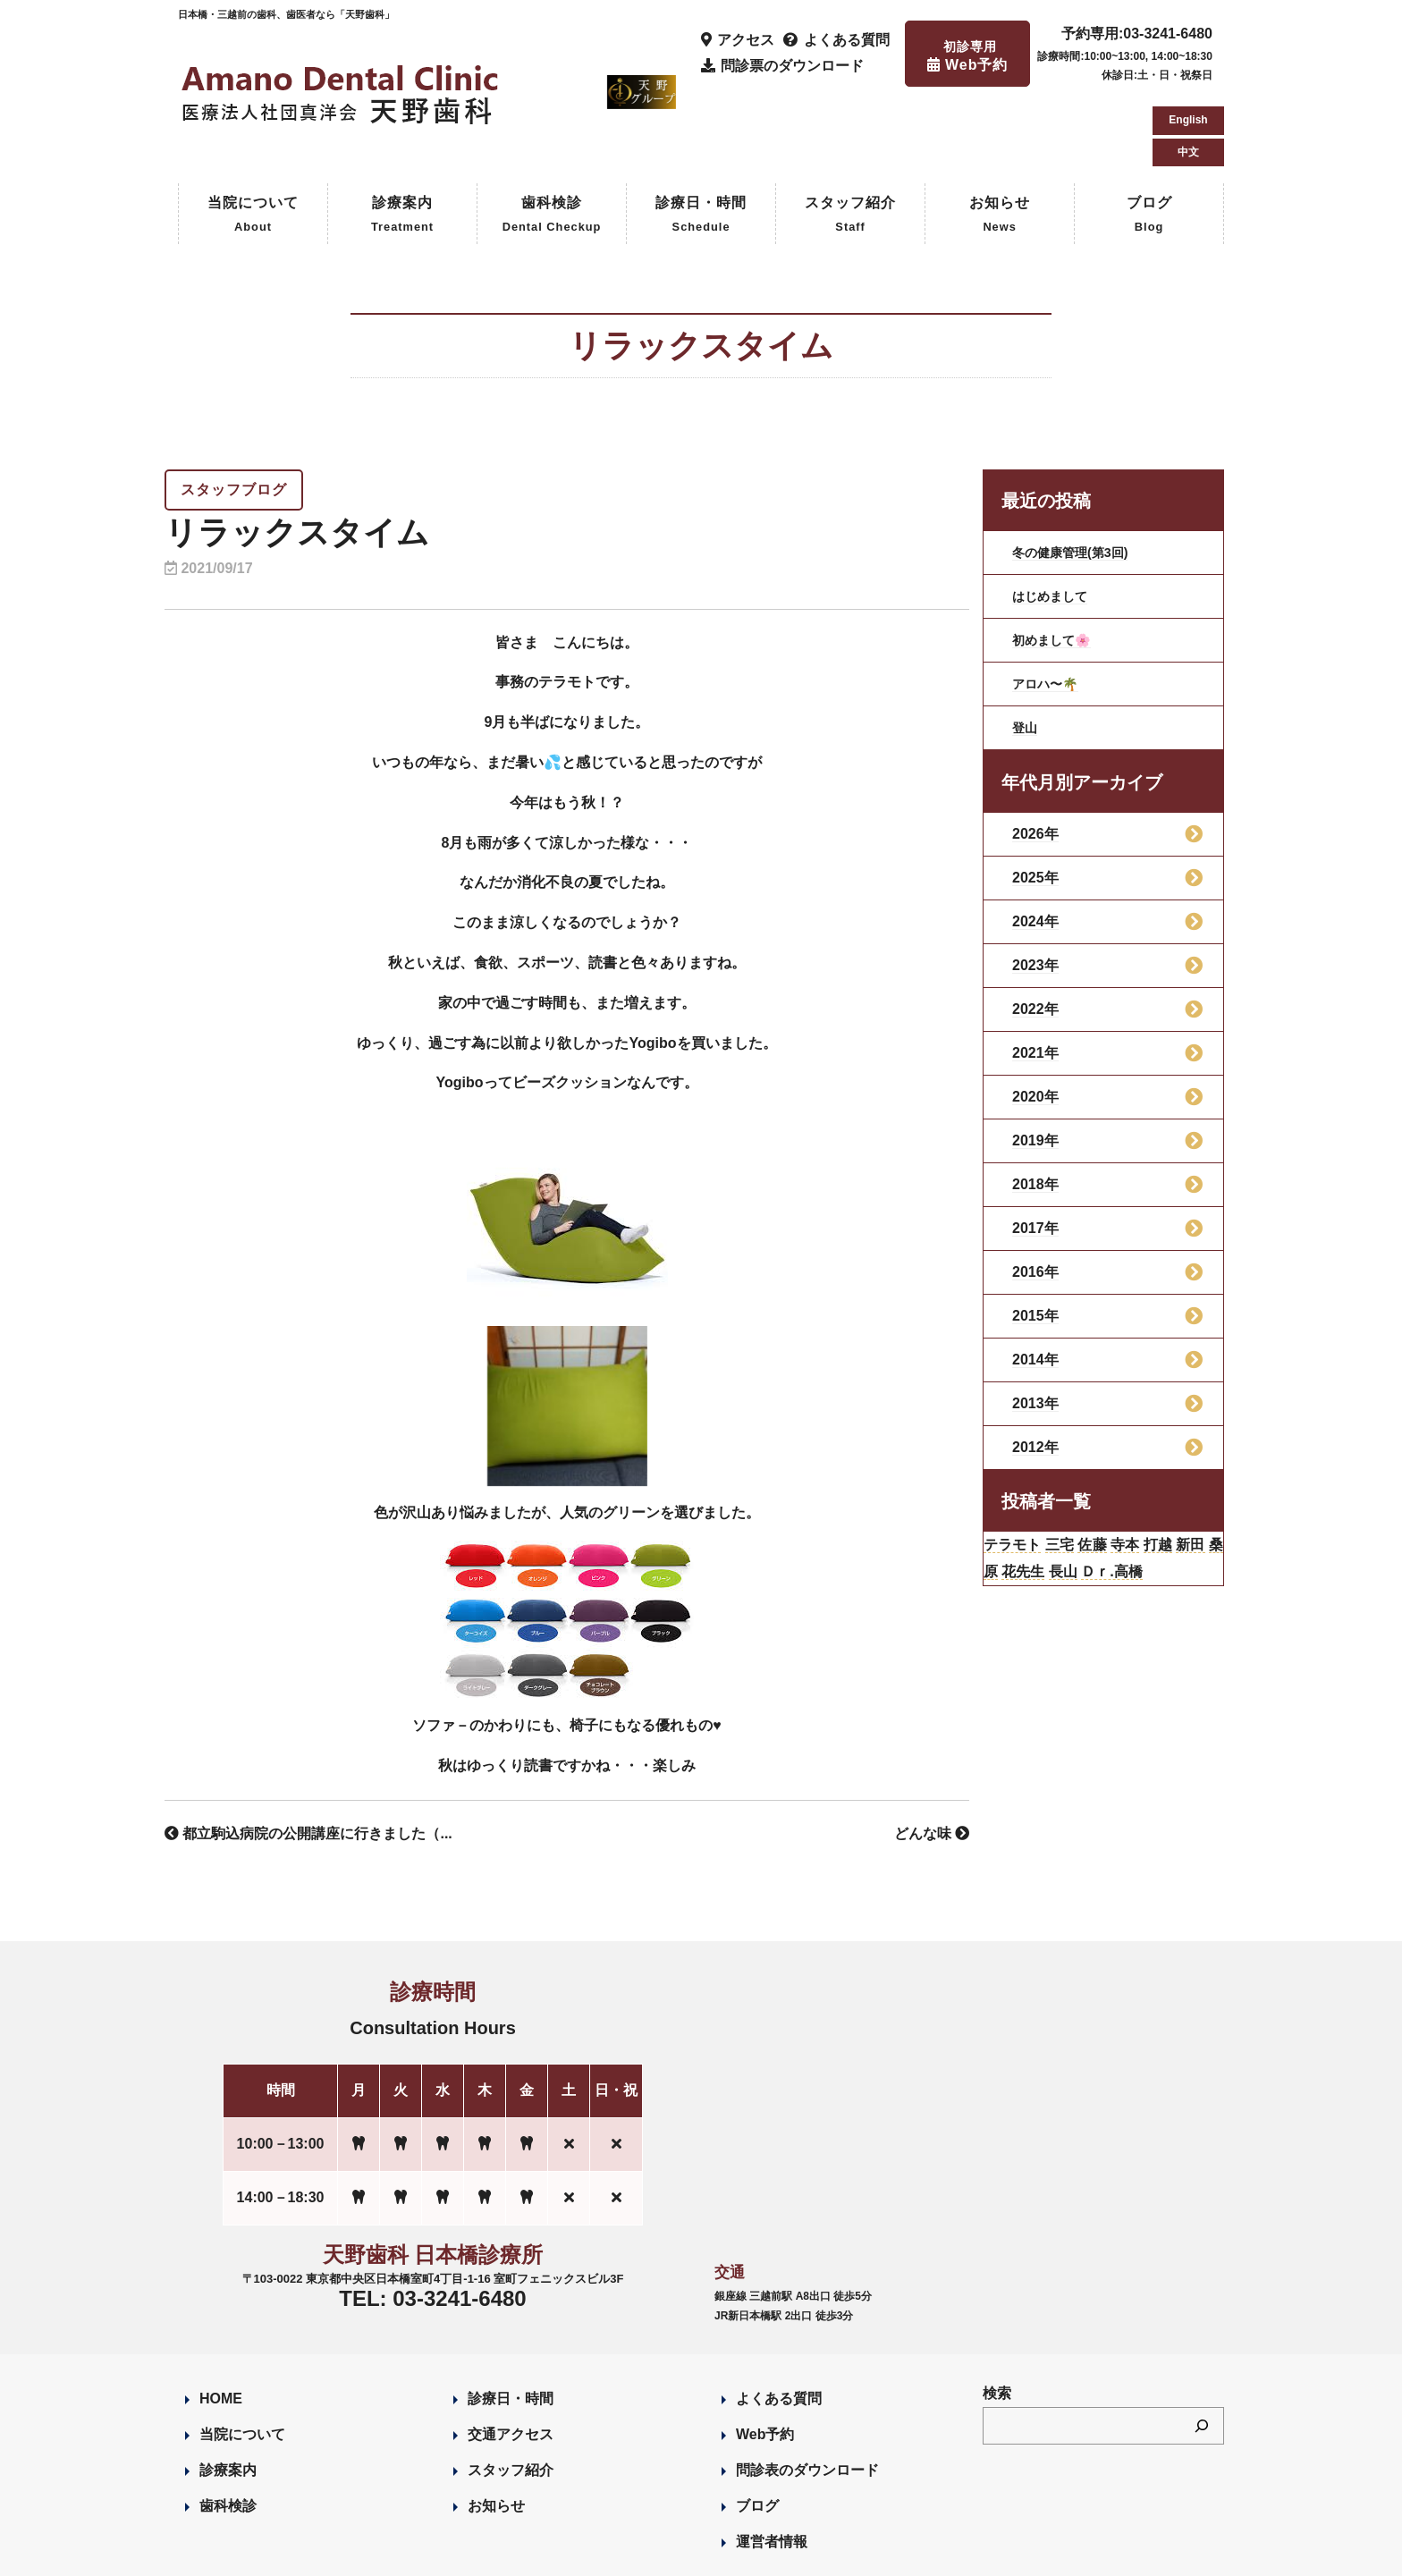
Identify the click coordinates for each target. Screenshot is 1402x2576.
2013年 (1035, 1327)
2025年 (1035, 801)
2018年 (1035, 1108)
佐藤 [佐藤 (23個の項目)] (1121, 1472)
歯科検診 (552, 140)
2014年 (1035, 1283)
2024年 (1035, 845)
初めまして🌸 (1057, 563)
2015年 (1035, 1239)
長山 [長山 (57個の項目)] (1141, 1504)
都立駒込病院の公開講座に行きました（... (308, 1756)
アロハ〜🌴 (1049, 607)
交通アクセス (510, 2358)
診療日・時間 (701, 140)
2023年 (1035, 889)
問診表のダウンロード (807, 2394)
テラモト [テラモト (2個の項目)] (1021, 1472)
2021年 (1035, 976)
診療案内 (402, 140)
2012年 (1035, 1371)
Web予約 (765, 2358)
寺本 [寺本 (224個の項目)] (1163, 1472)
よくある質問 (779, 2322)
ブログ (1149, 140)
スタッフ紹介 (850, 140)
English (1188, 39)
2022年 (1035, 933)
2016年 (1035, 1196)
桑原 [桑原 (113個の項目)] (1042, 1504)
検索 (997, 2317)
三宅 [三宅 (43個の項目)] (1080, 1472)
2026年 (1035, 757)
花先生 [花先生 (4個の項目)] (1092, 1504)
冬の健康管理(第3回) (1078, 476)
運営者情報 (771, 2465)
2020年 (1035, 1020)
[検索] (1202, 2349)
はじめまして (1055, 520)
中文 (1188, 71)
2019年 (1035, 1064)
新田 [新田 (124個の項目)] (1002, 1504)
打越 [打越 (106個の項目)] (1205, 1472)
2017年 (1035, 1152)
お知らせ (999, 140)
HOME (220, 2322)
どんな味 (931, 1756)
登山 (1026, 651)
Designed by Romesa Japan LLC (385, 2552)
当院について (253, 140)
